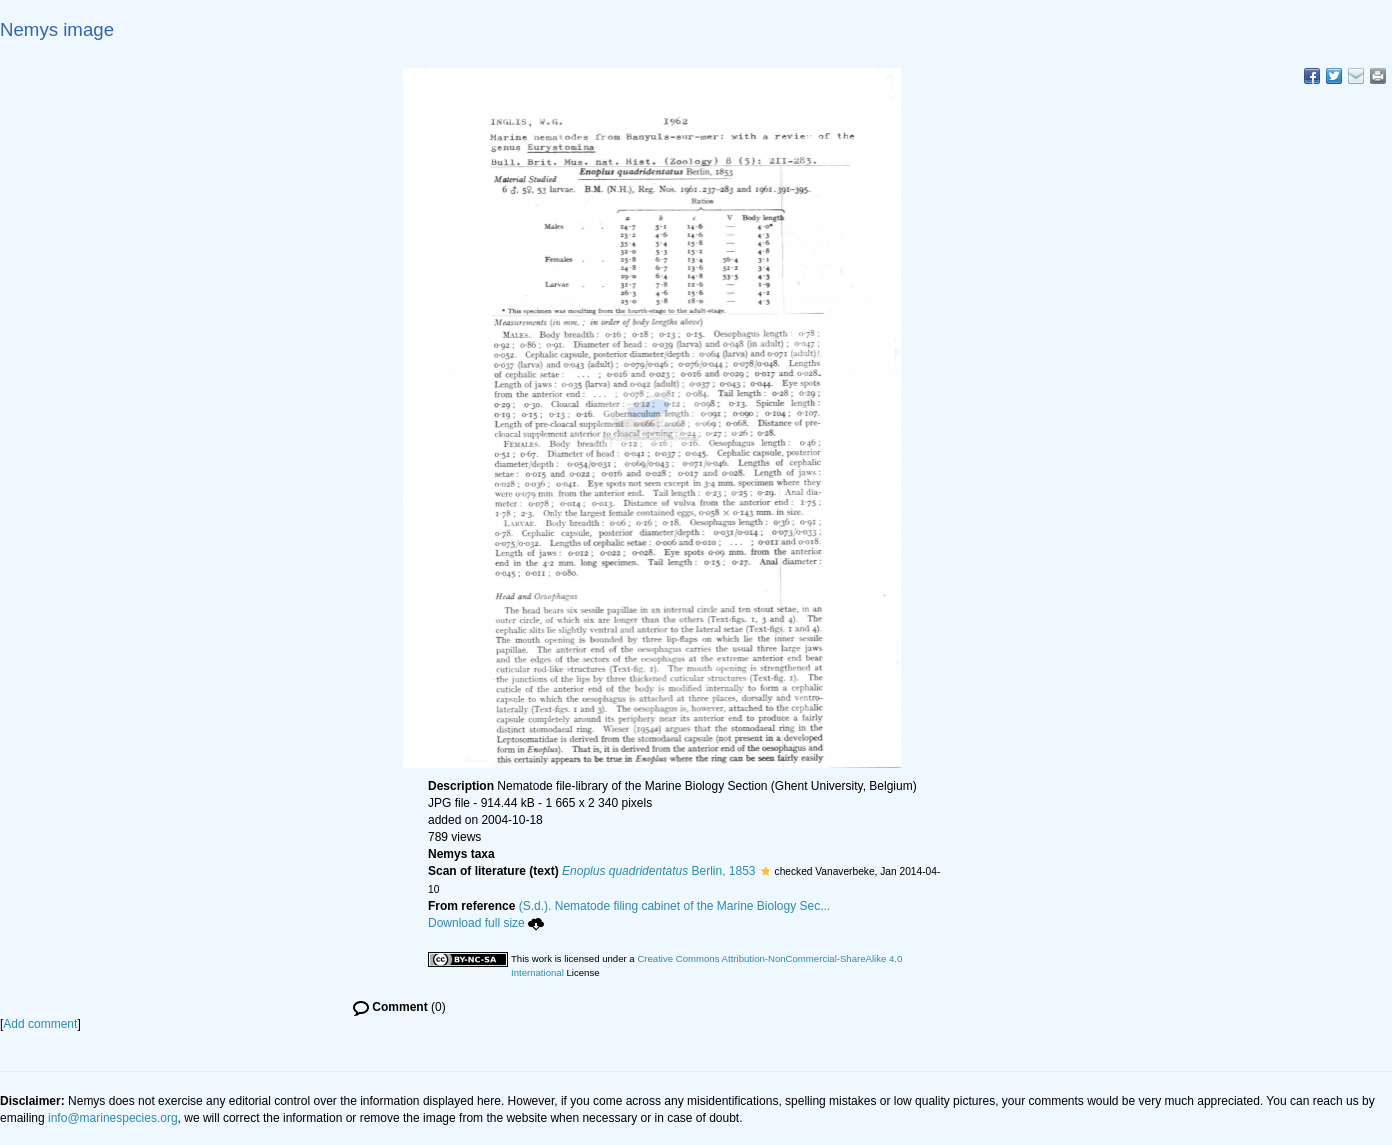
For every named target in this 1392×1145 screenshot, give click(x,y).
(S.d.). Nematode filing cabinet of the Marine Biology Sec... (675, 906)
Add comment (40, 1024)
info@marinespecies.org (113, 1118)
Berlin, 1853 (658, 871)
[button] (765, 871)
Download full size (486, 923)
